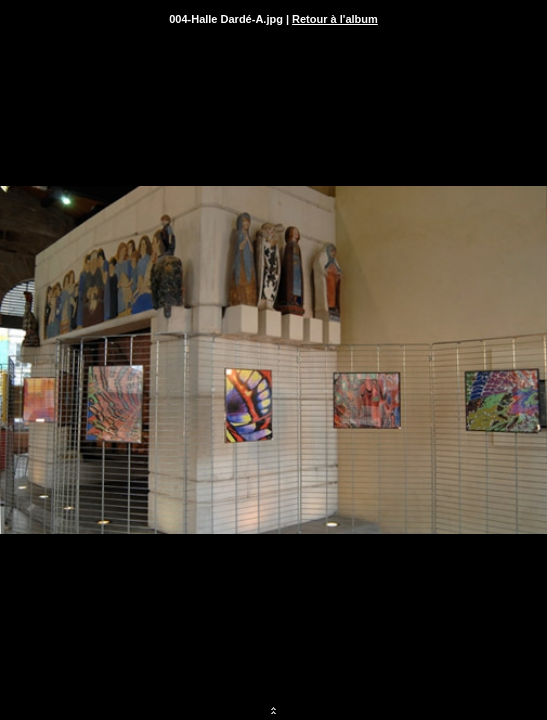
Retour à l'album (335, 19)
